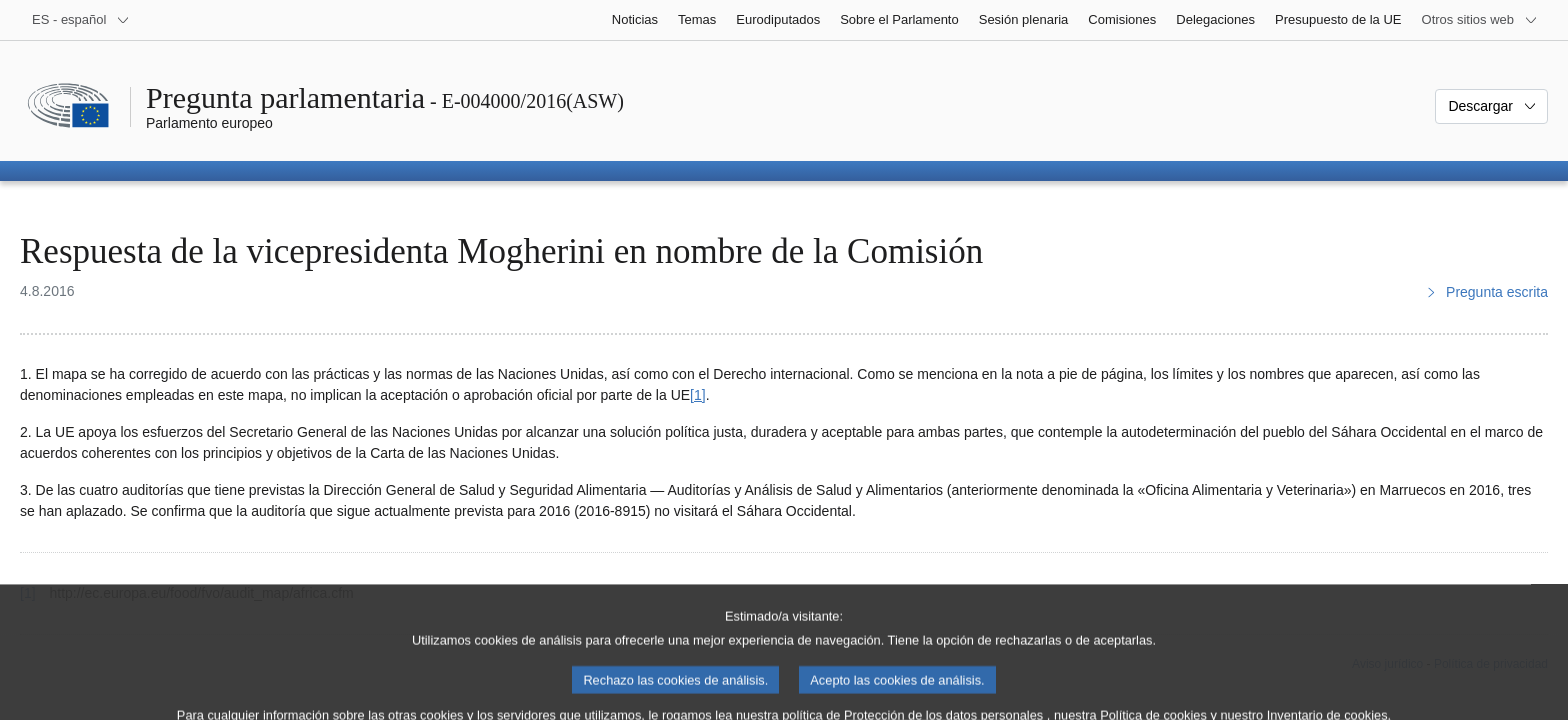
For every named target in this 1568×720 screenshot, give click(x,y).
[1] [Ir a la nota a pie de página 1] (698, 395)
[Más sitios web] (1480, 20)
